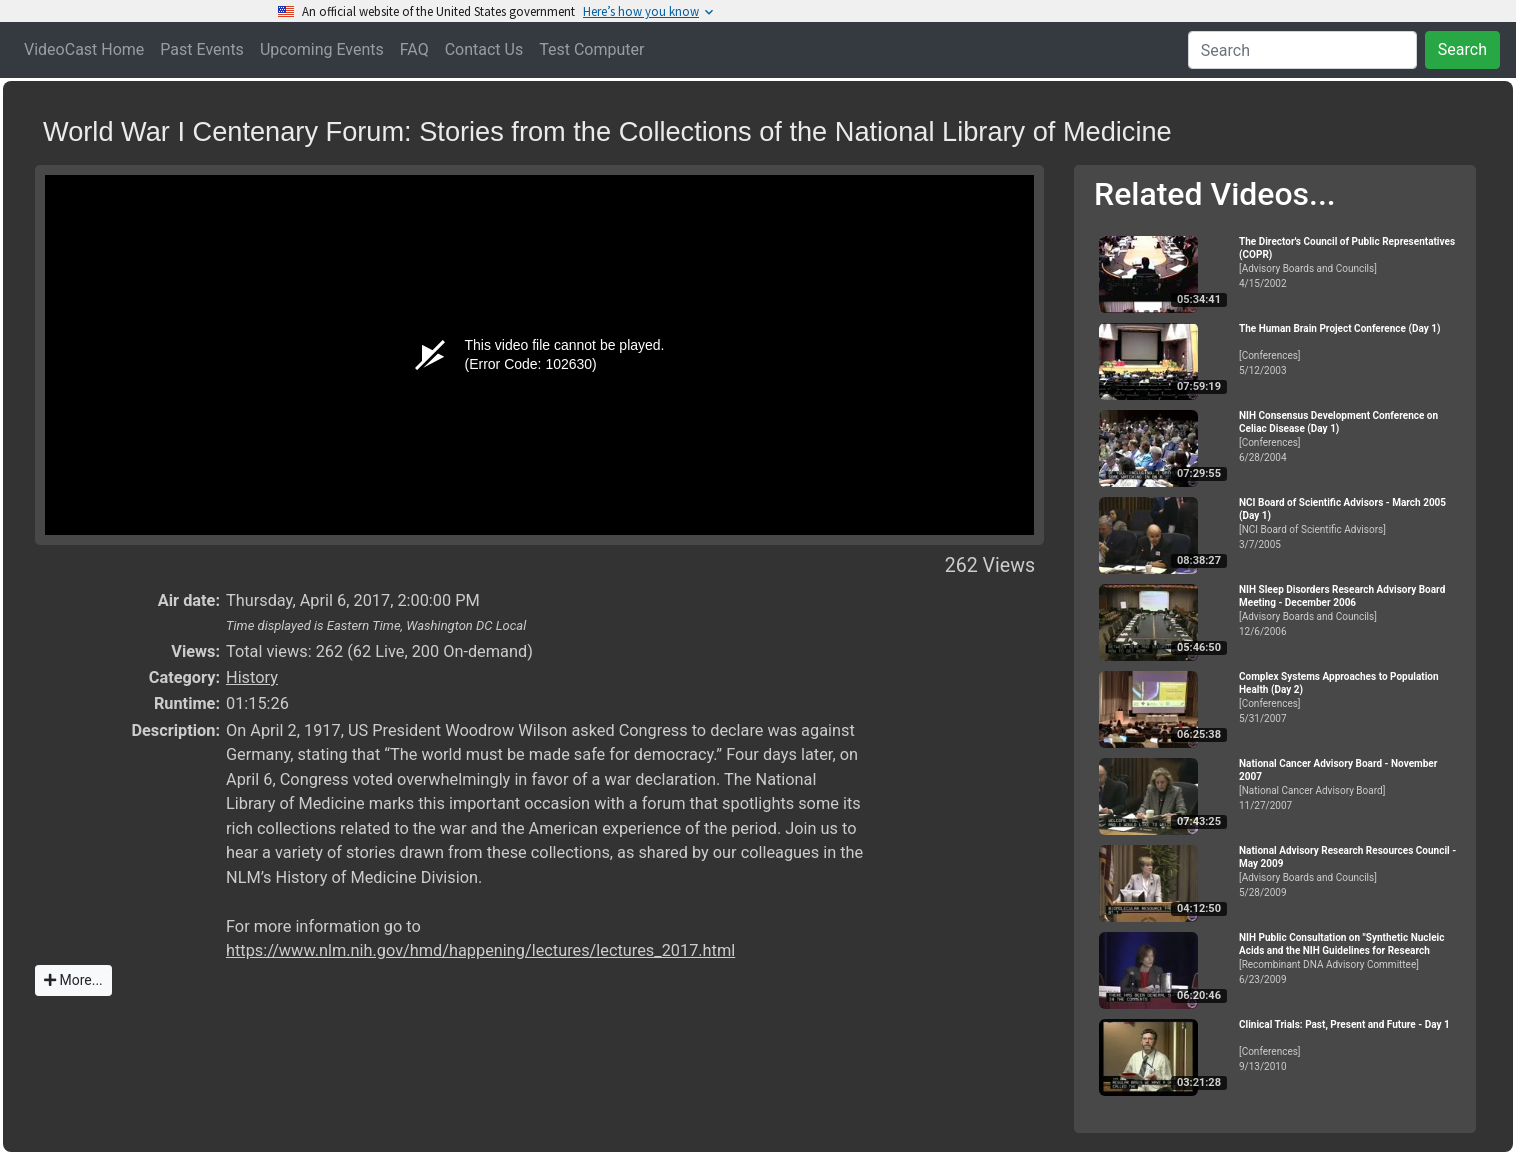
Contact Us (484, 49)
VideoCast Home (84, 49)
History (252, 677)
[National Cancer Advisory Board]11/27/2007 (1349, 784)
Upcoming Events (322, 49)
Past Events (202, 49)
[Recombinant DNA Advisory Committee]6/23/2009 (1349, 958)
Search (1462, 49)
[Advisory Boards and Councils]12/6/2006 (1349, 610)
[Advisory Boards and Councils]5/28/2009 (1349, 871)
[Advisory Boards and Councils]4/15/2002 (1349, 262)
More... (73, 980)
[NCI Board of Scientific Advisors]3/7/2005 (1349, 523)
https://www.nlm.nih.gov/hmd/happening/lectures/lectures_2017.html (480, 950)
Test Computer (591, 49)
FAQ (414, 49)
